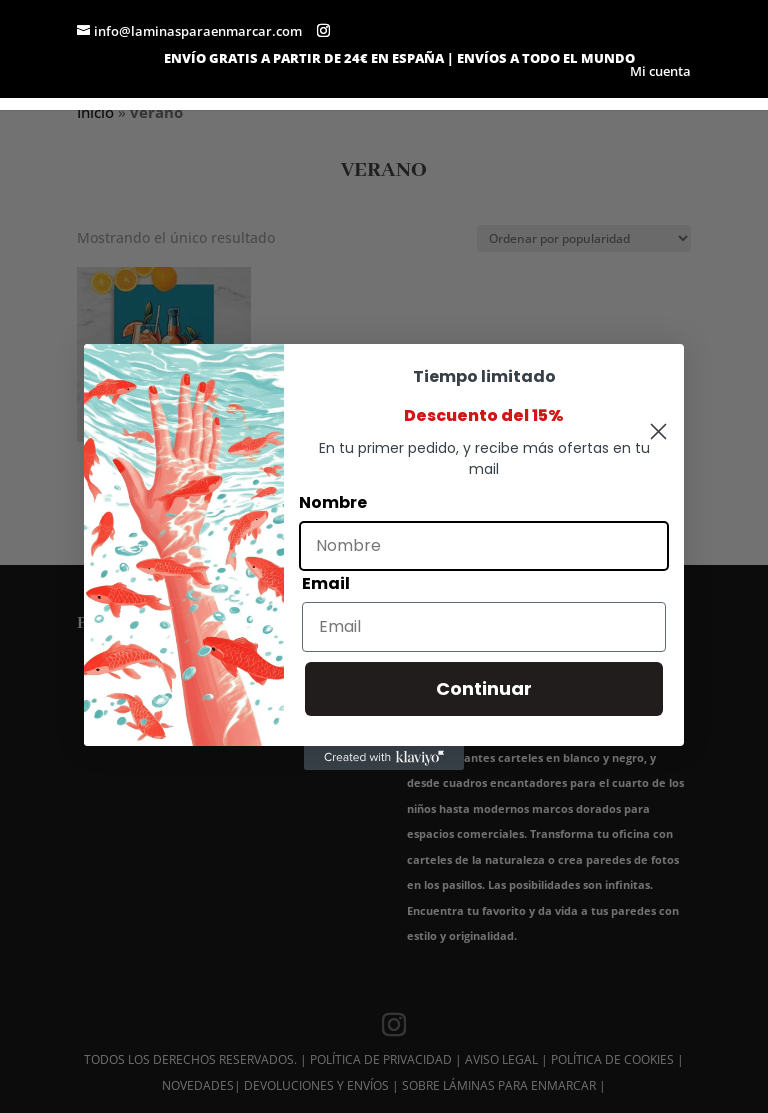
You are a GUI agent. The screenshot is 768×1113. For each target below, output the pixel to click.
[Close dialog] (658, 431)
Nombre (333, 502)
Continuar (484, 688)
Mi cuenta (660, 72)
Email (326, 583)
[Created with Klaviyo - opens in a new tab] (384, 758)
